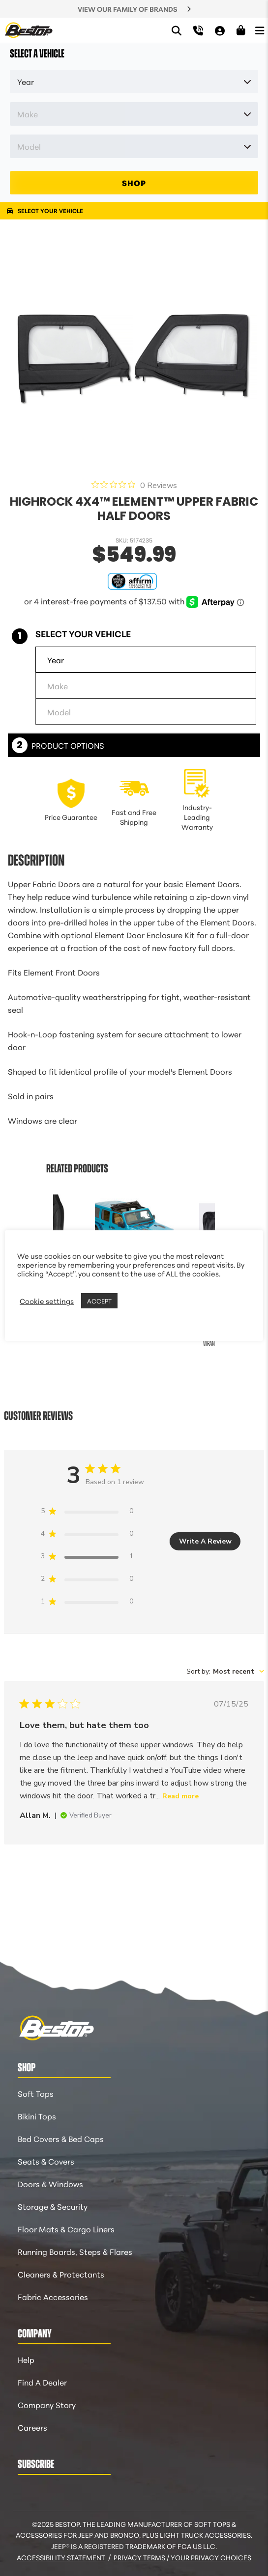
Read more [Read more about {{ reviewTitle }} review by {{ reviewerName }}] (180, 1796)
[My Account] (220, 30)
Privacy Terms (139, 2557)
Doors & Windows (50, 2183)
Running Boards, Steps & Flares (75, 2251)
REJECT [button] (132, 1301)
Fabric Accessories (53, 2296)
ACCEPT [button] (99, 1300)
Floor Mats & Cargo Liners (66, 2228)
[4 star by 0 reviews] (87, 1535)
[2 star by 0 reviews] (87, 1580)
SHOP (134, 182)
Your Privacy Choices (211, 2557)
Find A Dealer (42, 2381)
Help (26, 2359)
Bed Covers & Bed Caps (61, 2138)
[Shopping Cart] (241, 30)
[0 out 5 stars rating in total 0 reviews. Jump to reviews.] (134, 485)
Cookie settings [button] (47, 1301)
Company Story (47, 2404)
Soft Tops (36, 2093)
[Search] (176, 30)
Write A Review (205, 1541)
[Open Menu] (259, 30)
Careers (32, 2427)
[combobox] (225, 1671)
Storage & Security (53, 2206)
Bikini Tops (37, 2115)
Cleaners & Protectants (61, 2273)
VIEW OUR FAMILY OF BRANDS (128, 9)
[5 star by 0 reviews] (87, 1513)
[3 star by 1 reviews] (87, 1558)
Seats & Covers (46, 2161)
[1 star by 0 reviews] (87, 1603)
